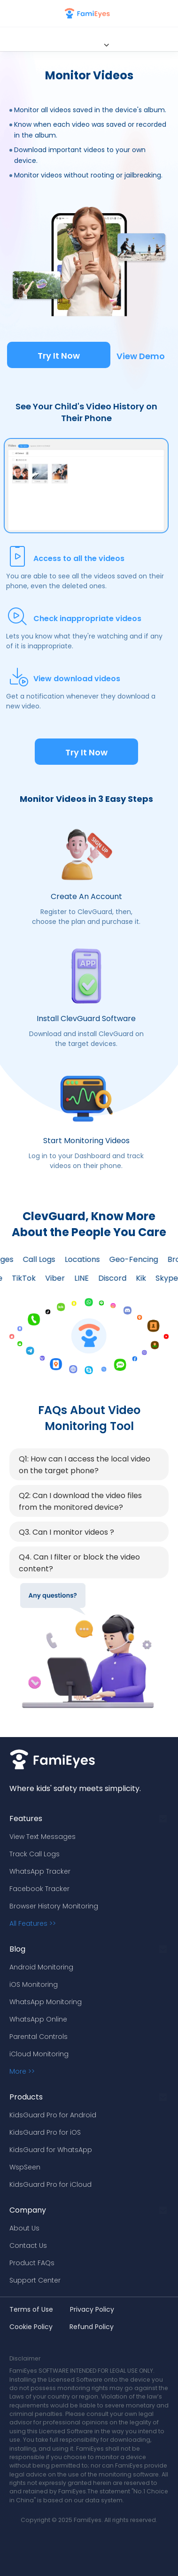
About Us (24, 2228)
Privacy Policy (92, 2309)
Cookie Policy (31, 2326)
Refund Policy (92, 2326)
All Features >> (32, 1923)
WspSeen (24, 2167)
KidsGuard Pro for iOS (45, 2132)
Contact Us (28, 2245)
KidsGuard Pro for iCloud (50, 2184)
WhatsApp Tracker (39, 1871)
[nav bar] (11, 14)
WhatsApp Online (38, 2019)
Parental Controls (38, 2036)
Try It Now (59, 355)
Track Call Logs (34, 1854)
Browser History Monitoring (53, 1906)
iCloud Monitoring (39, 2054)
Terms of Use (31, 2309)
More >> (22, 2071)
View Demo (140, 356)
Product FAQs (31, 2263)
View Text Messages (42, 1836)
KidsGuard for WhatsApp (50, 2149)
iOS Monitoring (33, 1984)
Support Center (35, 2280)
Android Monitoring (41, 1967)
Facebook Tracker (39, 1888)
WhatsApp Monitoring (45, 2002)
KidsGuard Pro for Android (52, 2115)
